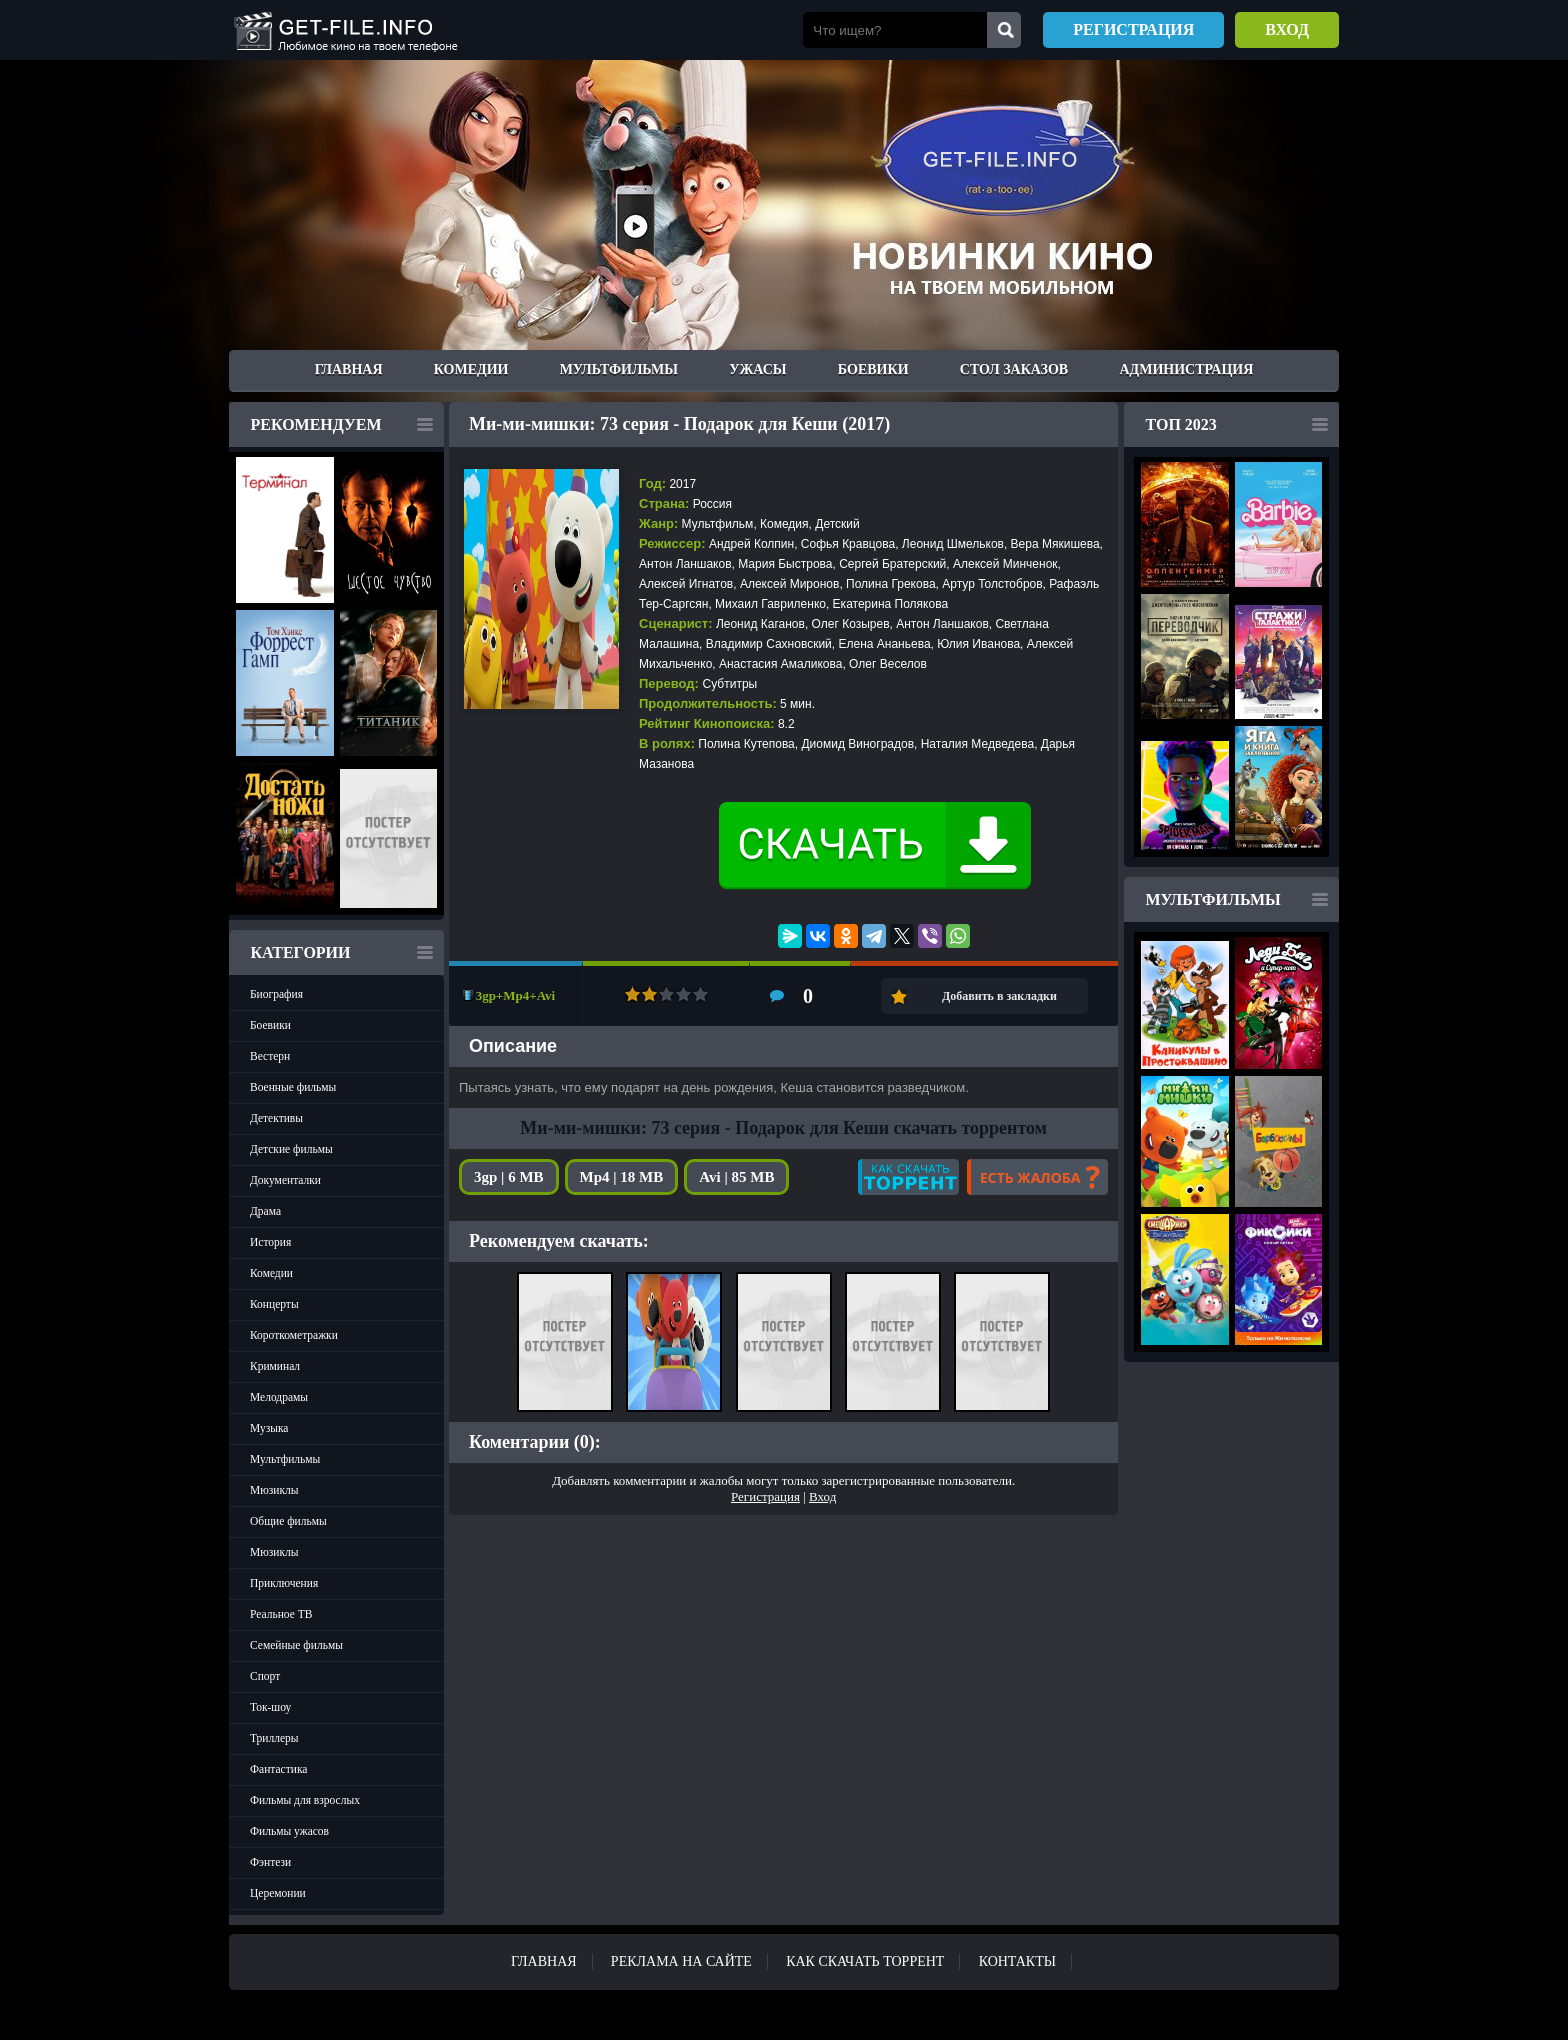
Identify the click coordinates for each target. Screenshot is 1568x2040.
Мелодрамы (279, 1397)
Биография (276, 994)
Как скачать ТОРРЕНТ (865, 1961)
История (270, 1242)
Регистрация (1133, 29)
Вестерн (270, 1056)
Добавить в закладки (999, 996)
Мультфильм (718, 524)
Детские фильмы (291, 1149)
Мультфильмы (619, 369)
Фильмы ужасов (289, 1831)
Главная (349, 369)
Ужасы (757, 369)
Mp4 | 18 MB (622, 1177)
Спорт (265, 1676)
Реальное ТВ (281, 1614)
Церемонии (278, 1893)
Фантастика (278, 1769)
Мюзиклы (274, 1490)
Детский (837, 524)
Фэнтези (270, 1862)
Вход (1287, 29)
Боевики (873, 369)
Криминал (275, 1366)
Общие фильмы (288, 1521)
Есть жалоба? (1037, 1177)
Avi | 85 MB (736, 1177)
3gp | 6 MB (509, 1177)
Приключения (284, 1583)
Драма (265, 1211)
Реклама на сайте (681, 1961)
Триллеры (274, 1738)
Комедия (784, 524)
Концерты (274, 1304)
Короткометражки (294, 1335)
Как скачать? (908, 1177)
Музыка (269, 1428)
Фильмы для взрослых (305, 1800)
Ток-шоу (270, 1707)
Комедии (471, 369)
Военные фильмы (293, 1087)
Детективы (276, 1118)
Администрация (1186, 369)
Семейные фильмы (296, 1645)
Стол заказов (1014, 369)
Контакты (1017, 1961)
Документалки (285, 1180)
